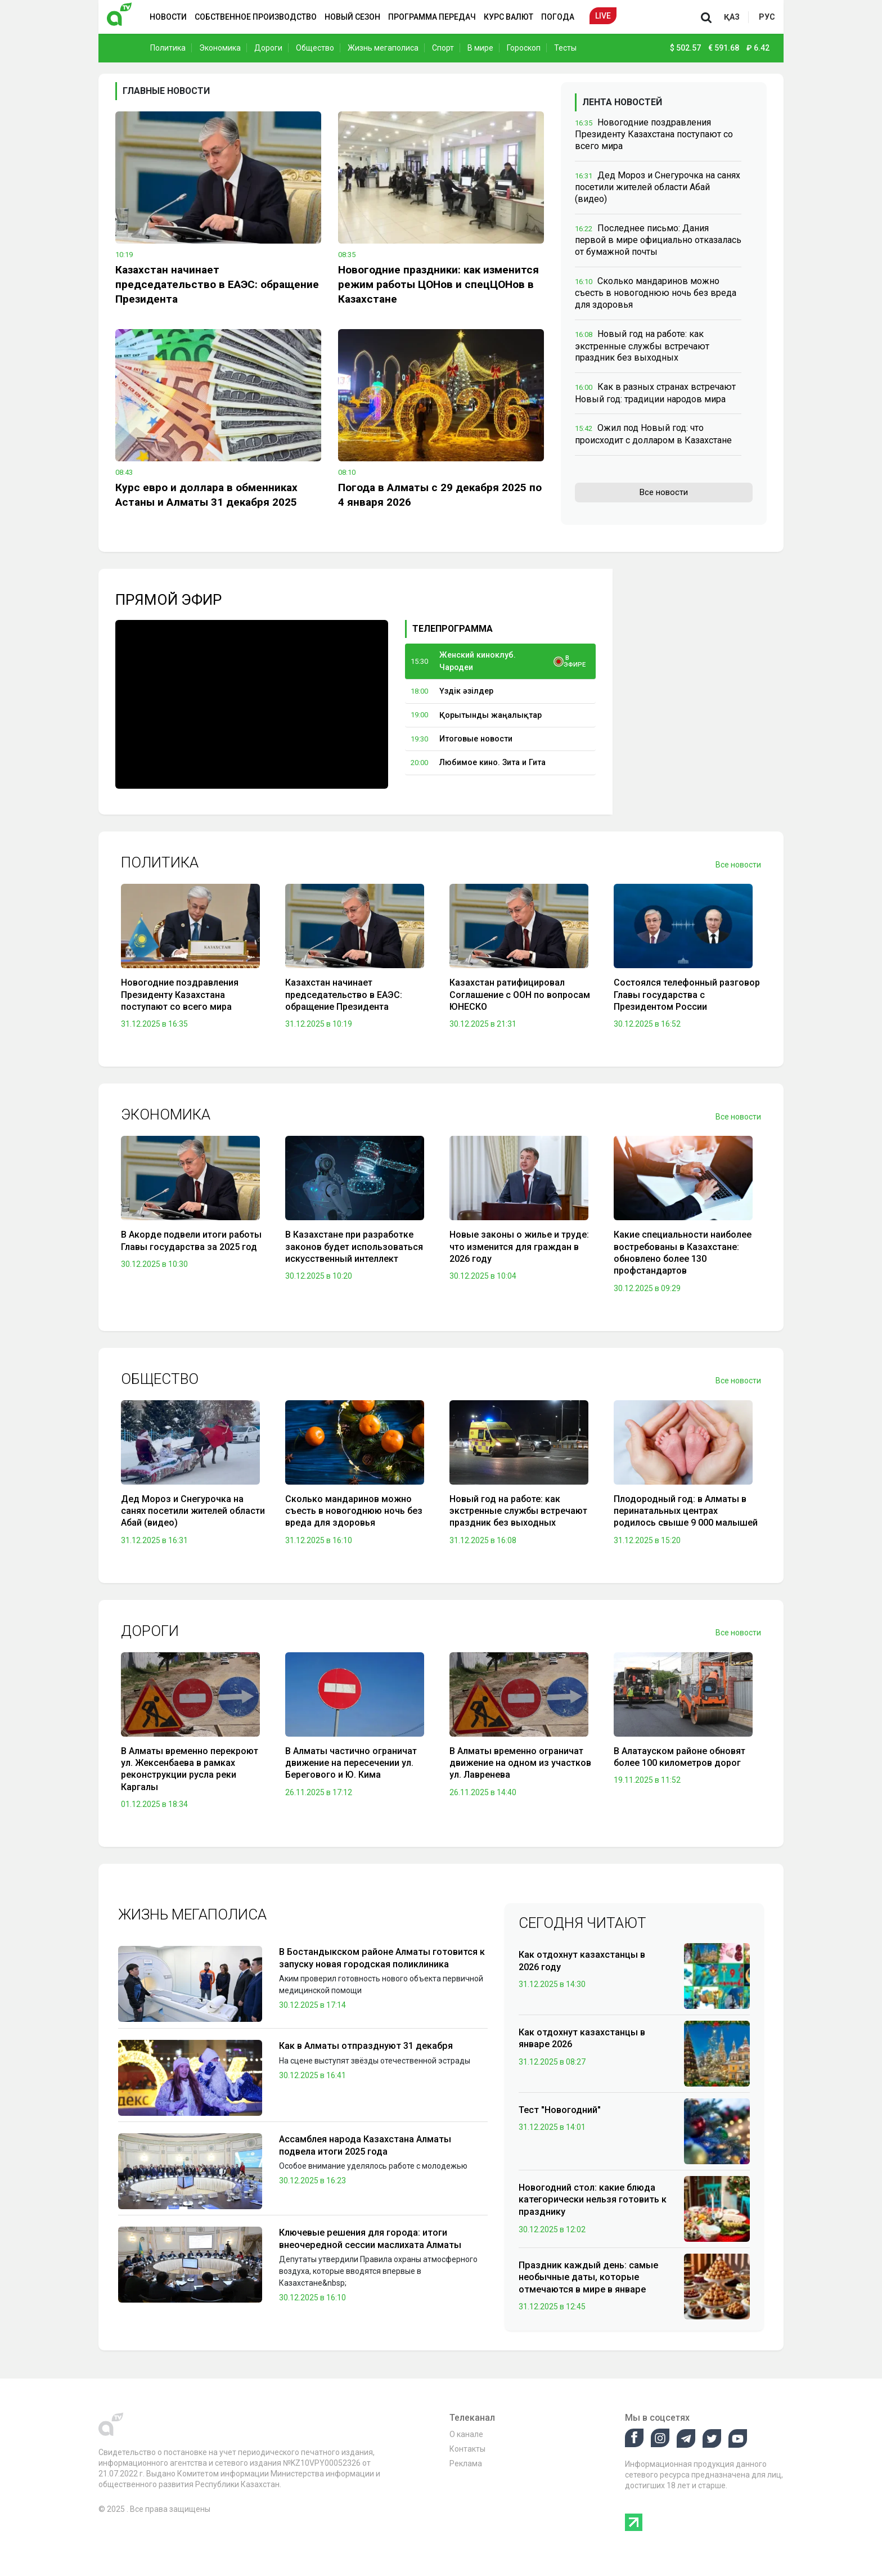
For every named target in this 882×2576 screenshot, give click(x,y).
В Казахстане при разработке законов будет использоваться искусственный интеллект (354, 1246)
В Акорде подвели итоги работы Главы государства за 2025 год (191, 1240)
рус (767, 16)
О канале (466, 2434)
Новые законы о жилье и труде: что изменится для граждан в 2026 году (519, 1246)
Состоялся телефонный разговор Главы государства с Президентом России (687, 994)
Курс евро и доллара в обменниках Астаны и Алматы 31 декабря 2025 (206, 495)
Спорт (443, 47)
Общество (315, 47)
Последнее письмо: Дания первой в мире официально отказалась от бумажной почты (658, 240)
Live (603, 15)
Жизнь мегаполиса (383, 47)
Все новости (664, 492)
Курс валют (508, 16)
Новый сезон (352, 16)
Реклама (465, 2463)
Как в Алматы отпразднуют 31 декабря (366, 2045)
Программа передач (432, 16)
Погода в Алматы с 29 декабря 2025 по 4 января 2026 (440, 495)
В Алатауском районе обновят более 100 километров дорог (679, 1757)
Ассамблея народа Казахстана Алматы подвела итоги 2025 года (365, 2145)
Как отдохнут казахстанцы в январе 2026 (582, 2038)
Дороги (268, 47)
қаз (732, 16)
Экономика (220, 47)
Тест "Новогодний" (560, 2110)
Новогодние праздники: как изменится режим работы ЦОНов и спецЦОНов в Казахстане (438, 284)
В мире (480, 47)
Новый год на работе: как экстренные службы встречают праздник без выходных (642, 346)
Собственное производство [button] (256, 16)
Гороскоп (524, 47)
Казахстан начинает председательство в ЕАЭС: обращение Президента (217, 284)
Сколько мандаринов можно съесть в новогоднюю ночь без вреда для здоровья (655, 293)
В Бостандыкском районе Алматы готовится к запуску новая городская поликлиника (382, 1958)
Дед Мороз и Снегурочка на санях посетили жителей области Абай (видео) (657, 187)
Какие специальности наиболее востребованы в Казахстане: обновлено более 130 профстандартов (683, 1252)
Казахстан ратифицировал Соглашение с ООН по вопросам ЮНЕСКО (519, 994)
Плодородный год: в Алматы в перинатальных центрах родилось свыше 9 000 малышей (686, 1511)
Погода (557, 16)
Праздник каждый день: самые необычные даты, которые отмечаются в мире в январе (588, 2277)
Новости (168, 16)
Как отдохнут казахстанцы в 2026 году (582, 1960)
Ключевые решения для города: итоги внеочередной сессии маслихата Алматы (370, 2238)
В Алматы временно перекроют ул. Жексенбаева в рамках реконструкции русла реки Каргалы (189, 1769)
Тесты (565, 47)
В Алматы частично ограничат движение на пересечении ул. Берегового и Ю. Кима (351, 1763)
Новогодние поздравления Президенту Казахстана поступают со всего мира (654, 134)
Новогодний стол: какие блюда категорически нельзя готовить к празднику (593, 2199)
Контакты (467, 2448)
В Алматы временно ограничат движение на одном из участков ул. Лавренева (520, 1763)
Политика (168, 47)
